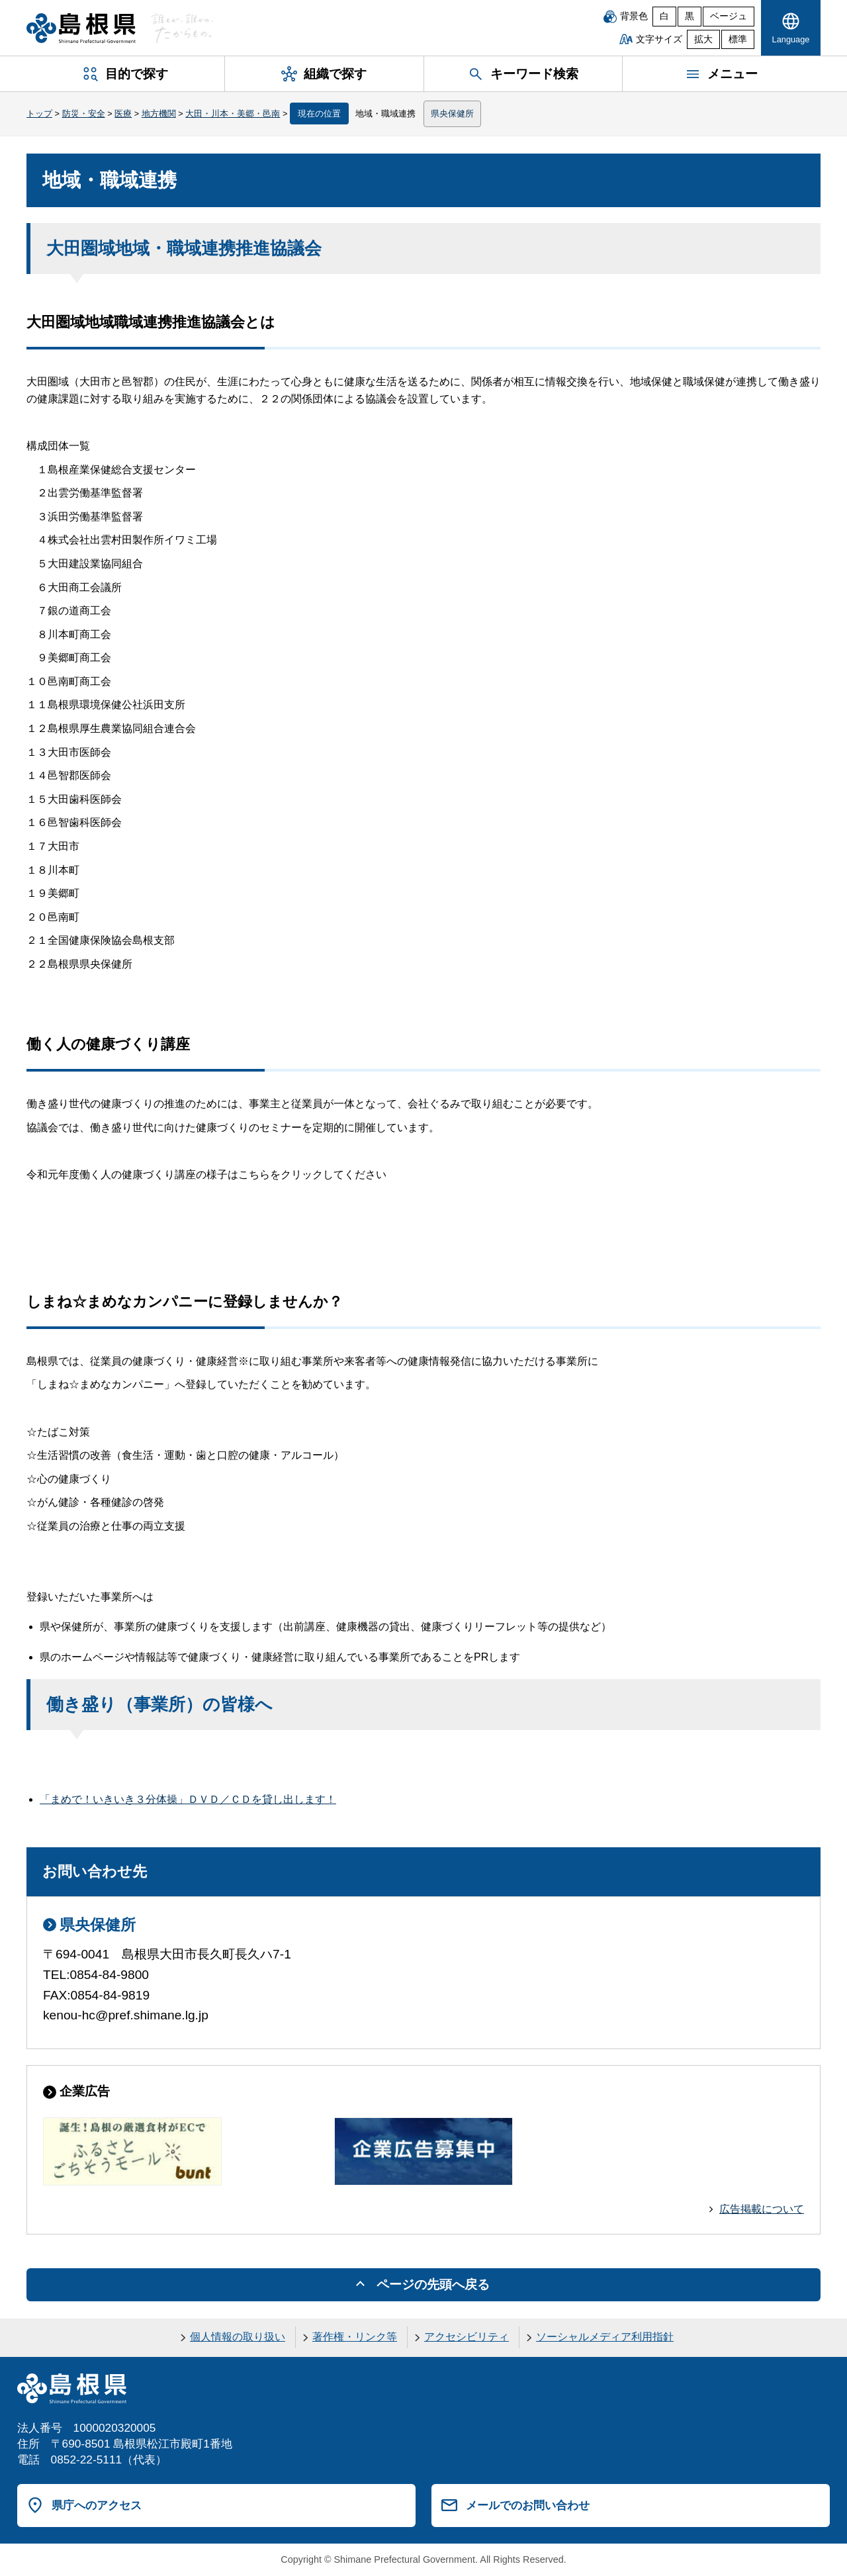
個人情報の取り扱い (237, 2336)
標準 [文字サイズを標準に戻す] (738, 39)
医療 (123, 113)
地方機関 (159, 113)
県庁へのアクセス (97, 2505)
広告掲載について (761, 2209)
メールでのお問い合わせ (528, 2505)
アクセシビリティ (466, 2336)
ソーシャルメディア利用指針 (605, 2336)
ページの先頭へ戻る (433, 2284)
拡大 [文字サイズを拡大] (703, 39)
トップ (39, 113)
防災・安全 (83, 113)
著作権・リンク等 (354, 2336)
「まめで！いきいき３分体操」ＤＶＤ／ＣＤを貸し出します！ (188, 1799)
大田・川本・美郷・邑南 (232, 113)
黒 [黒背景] (689, 16)
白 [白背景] (664, 16)
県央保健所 (452, 113)
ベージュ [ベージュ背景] (728, 16)
